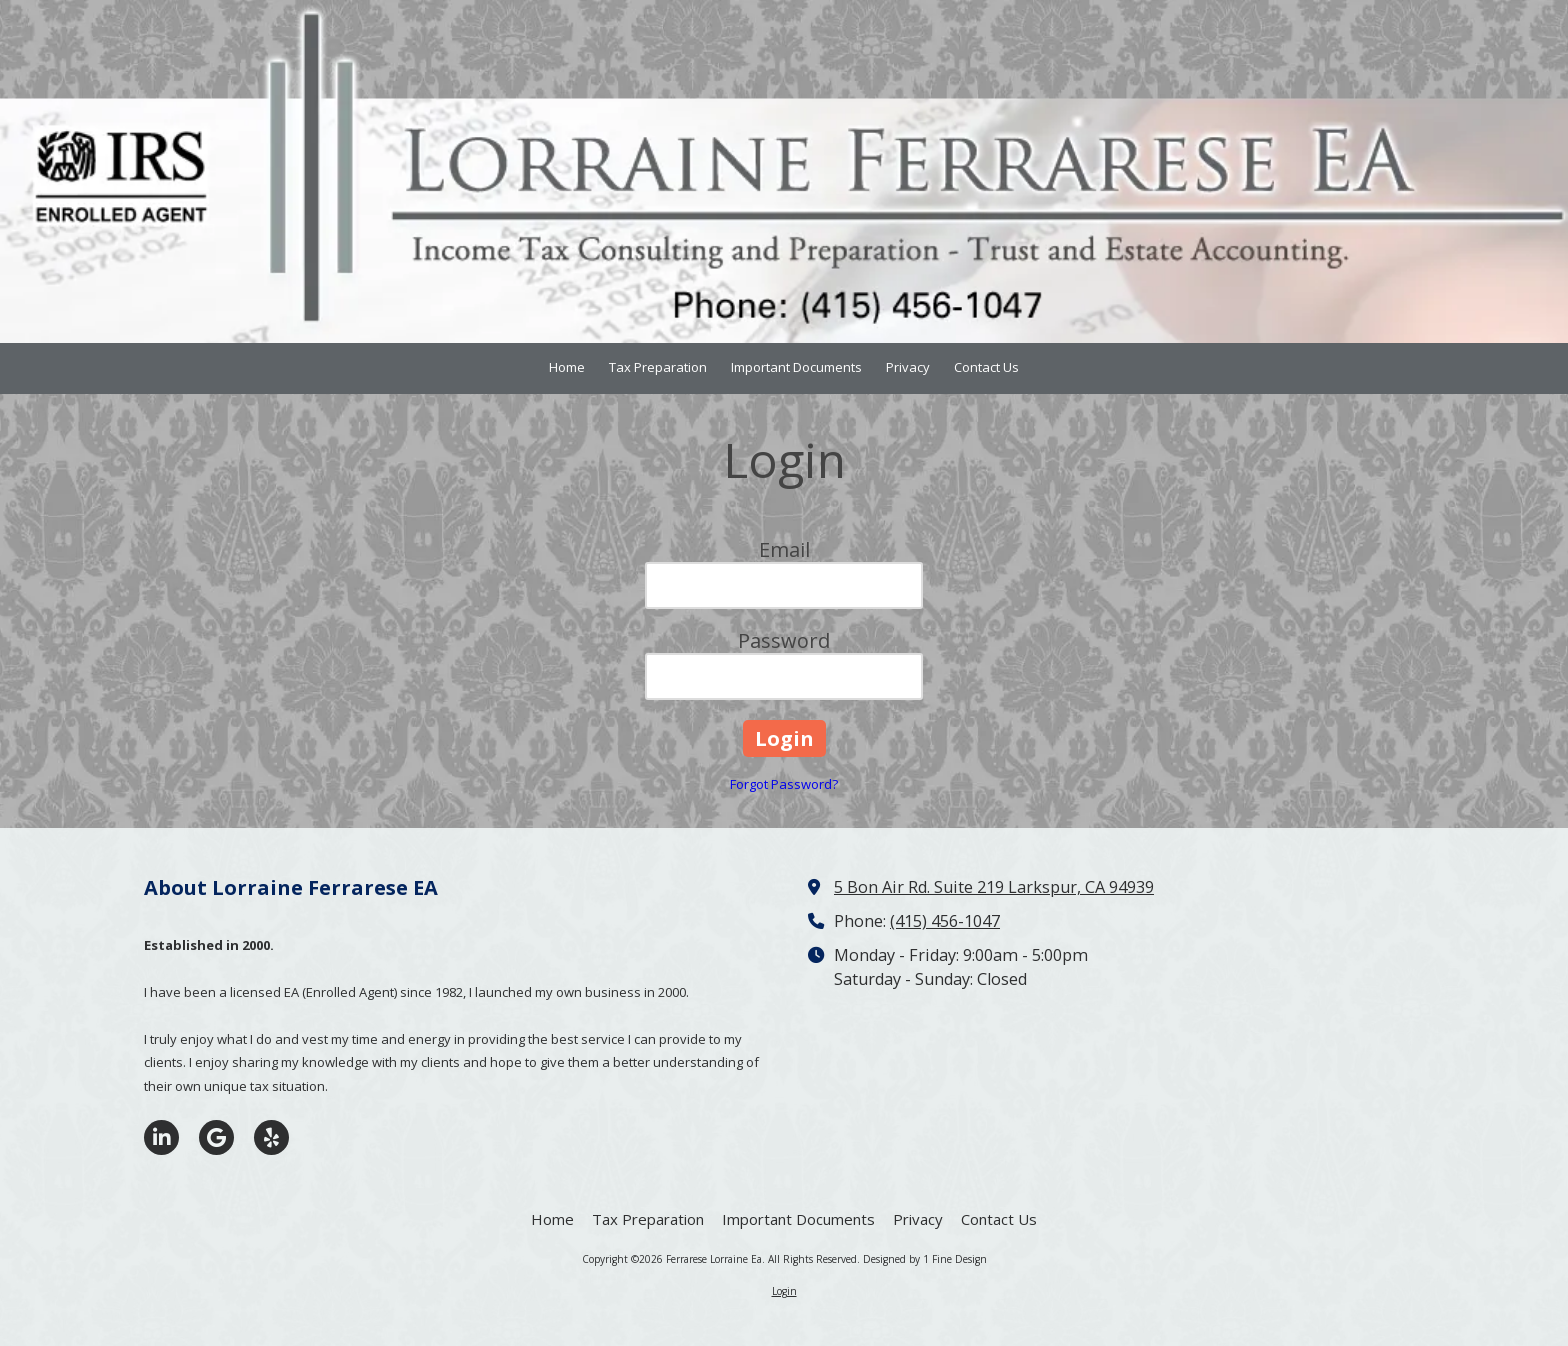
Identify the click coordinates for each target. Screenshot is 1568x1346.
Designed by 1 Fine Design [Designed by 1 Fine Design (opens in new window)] (925, 1259)
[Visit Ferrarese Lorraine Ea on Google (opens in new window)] (216, 1137)
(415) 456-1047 (945, 921)
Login (784, 1291)
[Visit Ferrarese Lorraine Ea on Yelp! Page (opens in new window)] (271, 1137)
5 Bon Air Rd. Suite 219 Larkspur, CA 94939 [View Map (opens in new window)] (994, 887)
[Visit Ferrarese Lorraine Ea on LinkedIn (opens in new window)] (161, 1137)
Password (784, 640)
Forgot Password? (784, 784)
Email (784, 549)
